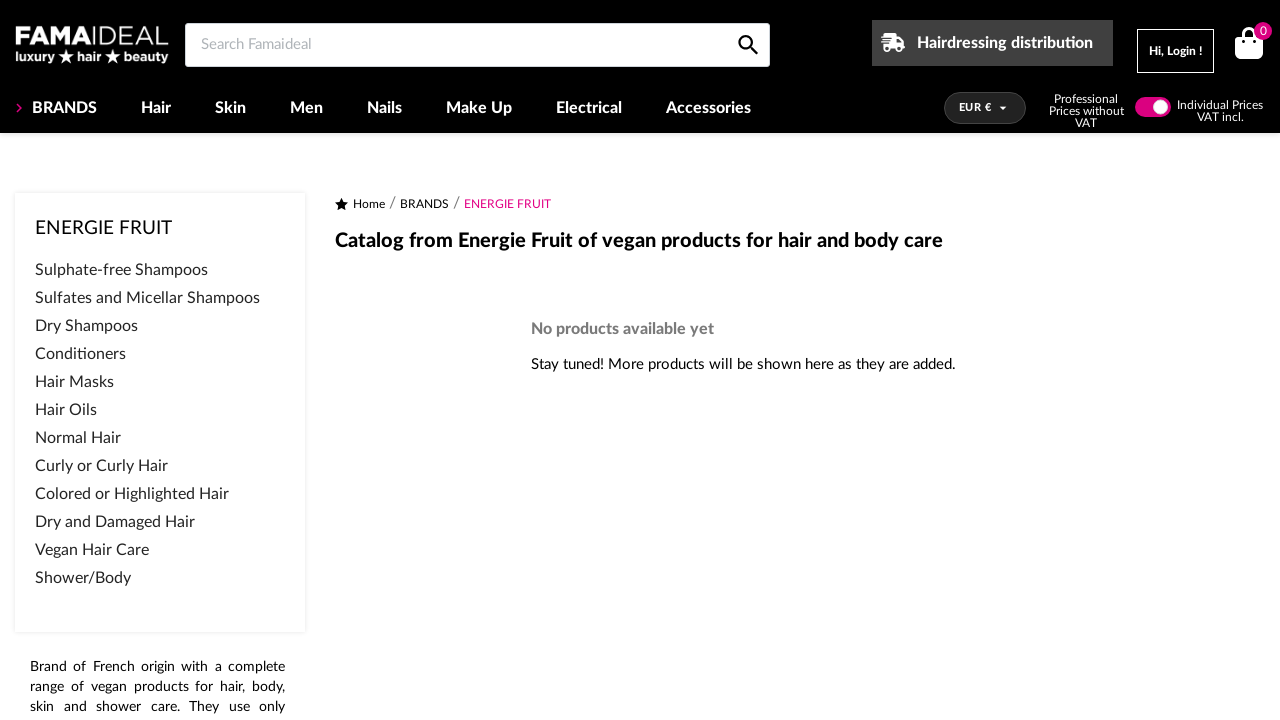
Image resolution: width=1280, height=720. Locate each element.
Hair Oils (66, 410)
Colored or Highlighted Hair (132, 494)
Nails (384, 108)
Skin (230, 108)
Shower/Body (83, 578)
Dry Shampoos (86, 326)
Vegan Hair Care (92, 550)
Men (306, 108)
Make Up (479, 108)
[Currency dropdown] (985, 108)
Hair (156, 108)
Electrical (589, 108)
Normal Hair (78, 438)
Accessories (708, 108)
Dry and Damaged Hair (115, 522)
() (1259, 33)
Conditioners (80, 354)
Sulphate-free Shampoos (121, 270)
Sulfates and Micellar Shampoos (147, 298)
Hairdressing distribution (1005, 43)
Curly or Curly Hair (101, 466)
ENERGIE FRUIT (103, 228)
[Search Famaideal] (477, 45)
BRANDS (62, 108)
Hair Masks (74, 382)
